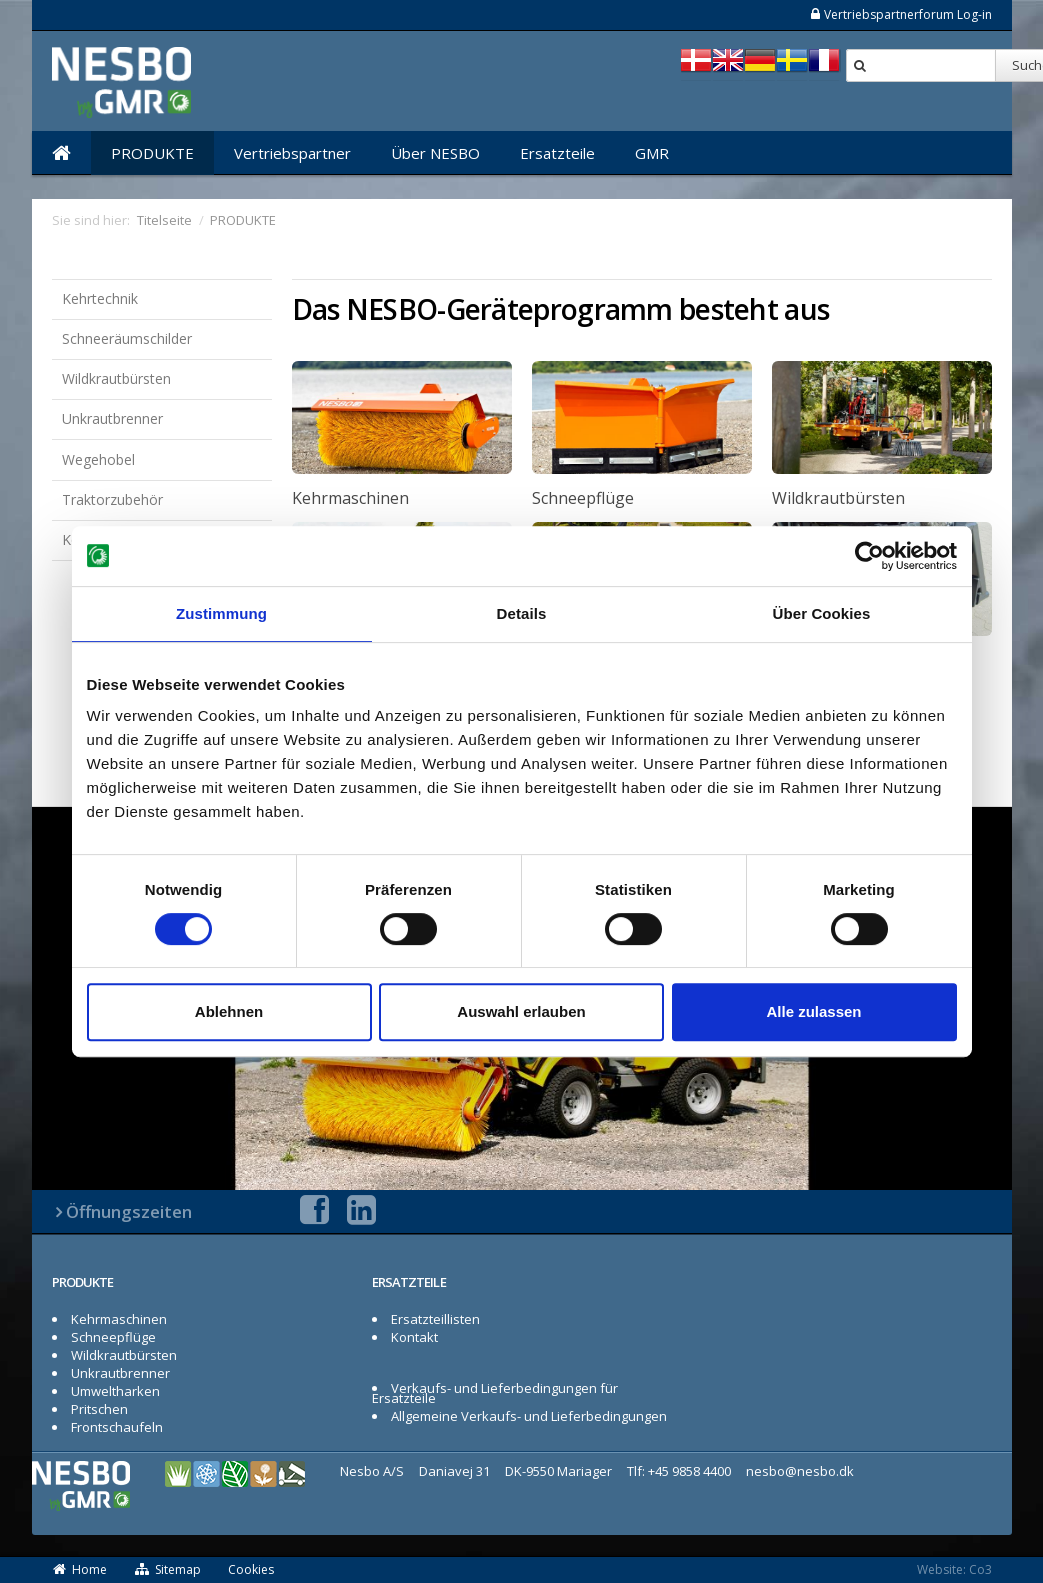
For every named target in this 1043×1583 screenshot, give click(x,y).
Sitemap (168, 1569)
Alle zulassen (813, 1011)
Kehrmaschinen (119, 1319)
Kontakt (414, 1337)
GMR (652, 153)
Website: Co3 (954, 1569)
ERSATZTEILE (409, 1282)
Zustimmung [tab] (221, 613)
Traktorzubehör (112, 499)
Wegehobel (98, 459)
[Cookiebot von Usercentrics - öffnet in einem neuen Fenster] (869, 556)
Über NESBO (435, 153)
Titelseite (164, 220)
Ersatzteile (557, 153)
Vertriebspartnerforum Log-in (900, 14)
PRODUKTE (152, 153)
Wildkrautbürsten (116, 378)
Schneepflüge (113, 1337)
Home (80, 1569)
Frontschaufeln (117, 1427)
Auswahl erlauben (521, 1011)
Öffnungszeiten (129, 1211)
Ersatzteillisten (435, 1319)
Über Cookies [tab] (822, 613)
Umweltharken (115, 1391)
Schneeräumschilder (127, 338)
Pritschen (99, 1409)
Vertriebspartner (292, 153)
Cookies (251, 1569)
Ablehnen (229, 1011)
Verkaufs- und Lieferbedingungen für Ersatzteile (495, 1393)
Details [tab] (522, 613)
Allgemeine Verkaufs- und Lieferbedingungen (529, 1416)
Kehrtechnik (100, 298)
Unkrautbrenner (112, 418)
